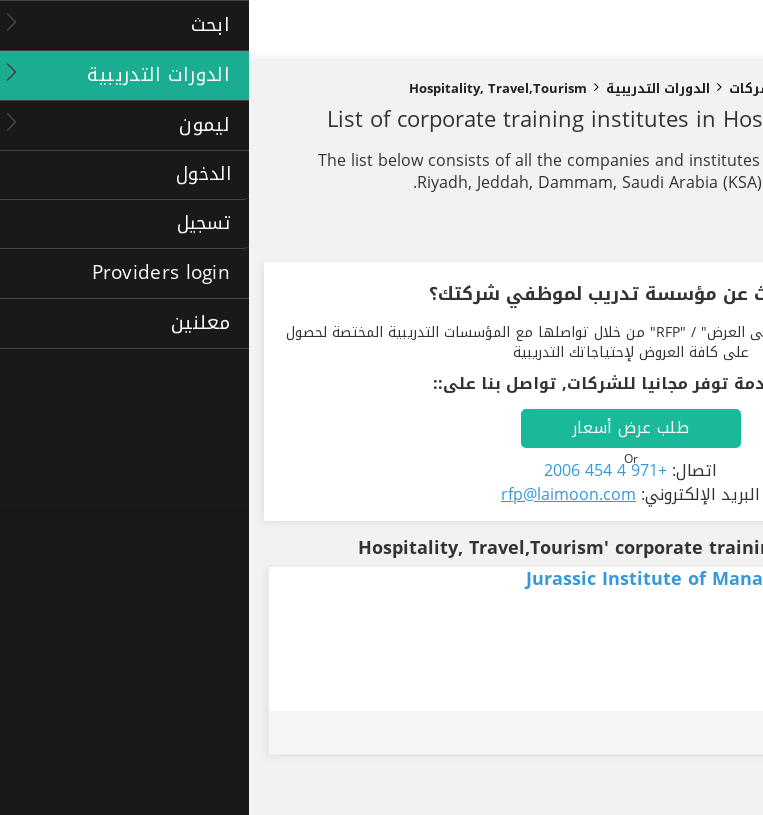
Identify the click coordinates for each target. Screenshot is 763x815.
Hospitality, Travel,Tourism (249, 89)
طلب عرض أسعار (381, 427)
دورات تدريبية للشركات (552, 89)
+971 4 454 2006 (356, 470)
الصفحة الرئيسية (696, 89)
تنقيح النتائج (684, 232)
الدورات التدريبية (409, 89)
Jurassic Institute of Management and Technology (504, 579)
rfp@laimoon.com (319, 494)
